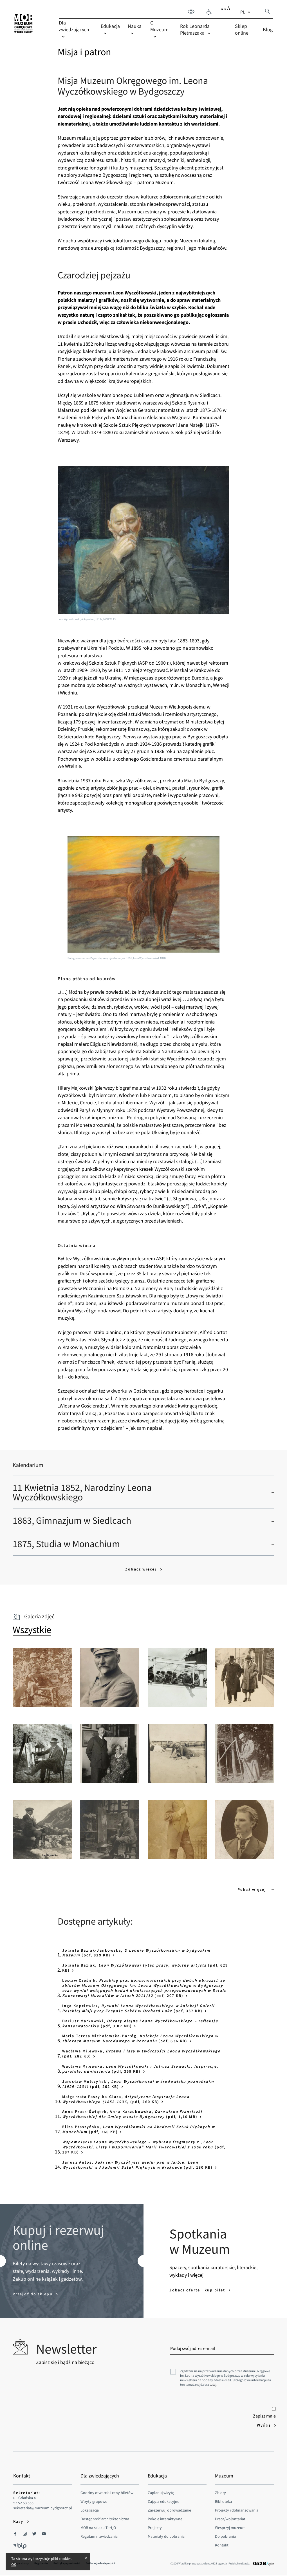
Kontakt (221, 2545)
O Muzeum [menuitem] (159, 26)
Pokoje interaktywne (165, 2518)
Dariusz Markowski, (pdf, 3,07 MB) (140, 2023)
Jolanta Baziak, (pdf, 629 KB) (145, 1968)
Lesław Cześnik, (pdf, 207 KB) (144, 1988)
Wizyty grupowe (93, 2501)
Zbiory (220, 2492)
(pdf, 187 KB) (143, 2147)
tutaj (213, 2384)
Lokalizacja (89, 2510)
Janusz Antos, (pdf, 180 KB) (137, 2165)
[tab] (32, 1630)
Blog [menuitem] (268, 29)
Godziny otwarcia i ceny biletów (106, 2492)
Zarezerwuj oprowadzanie (169, 2510)
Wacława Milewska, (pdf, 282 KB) (141, 2053)
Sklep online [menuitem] (241, 29)
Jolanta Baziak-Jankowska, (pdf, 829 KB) (136, 1953)
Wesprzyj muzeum (230, 2527)
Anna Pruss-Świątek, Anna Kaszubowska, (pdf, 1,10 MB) (132, 2114)
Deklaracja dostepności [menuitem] (100, 2563)
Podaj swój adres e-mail (192, 2348)
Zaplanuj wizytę (161, 2492)
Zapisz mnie (264, 2413)
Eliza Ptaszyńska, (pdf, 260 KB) (138, 2129)
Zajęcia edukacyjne (163, 2501)
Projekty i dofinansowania (236, 2510)
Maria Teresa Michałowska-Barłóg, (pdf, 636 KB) (140, 2038)
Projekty (155, 2527)
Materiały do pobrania (166, 2536)
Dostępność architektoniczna (104, 2518)
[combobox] (246, 11)
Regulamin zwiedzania (99, 2536)
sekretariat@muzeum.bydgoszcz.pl (42, 2508)
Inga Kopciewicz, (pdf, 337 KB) (138, 2008)
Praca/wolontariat (230, 2518)
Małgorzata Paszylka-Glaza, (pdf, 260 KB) (126, 2099)
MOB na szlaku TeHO (98, 2527)
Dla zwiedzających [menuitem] (74, 26)
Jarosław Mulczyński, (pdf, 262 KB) (138, 2084)
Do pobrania (225, 2536)
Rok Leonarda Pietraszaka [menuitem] (195, 29)
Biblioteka (223, 2501)
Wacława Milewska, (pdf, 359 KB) (140, 2069)
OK (13, 2564)
